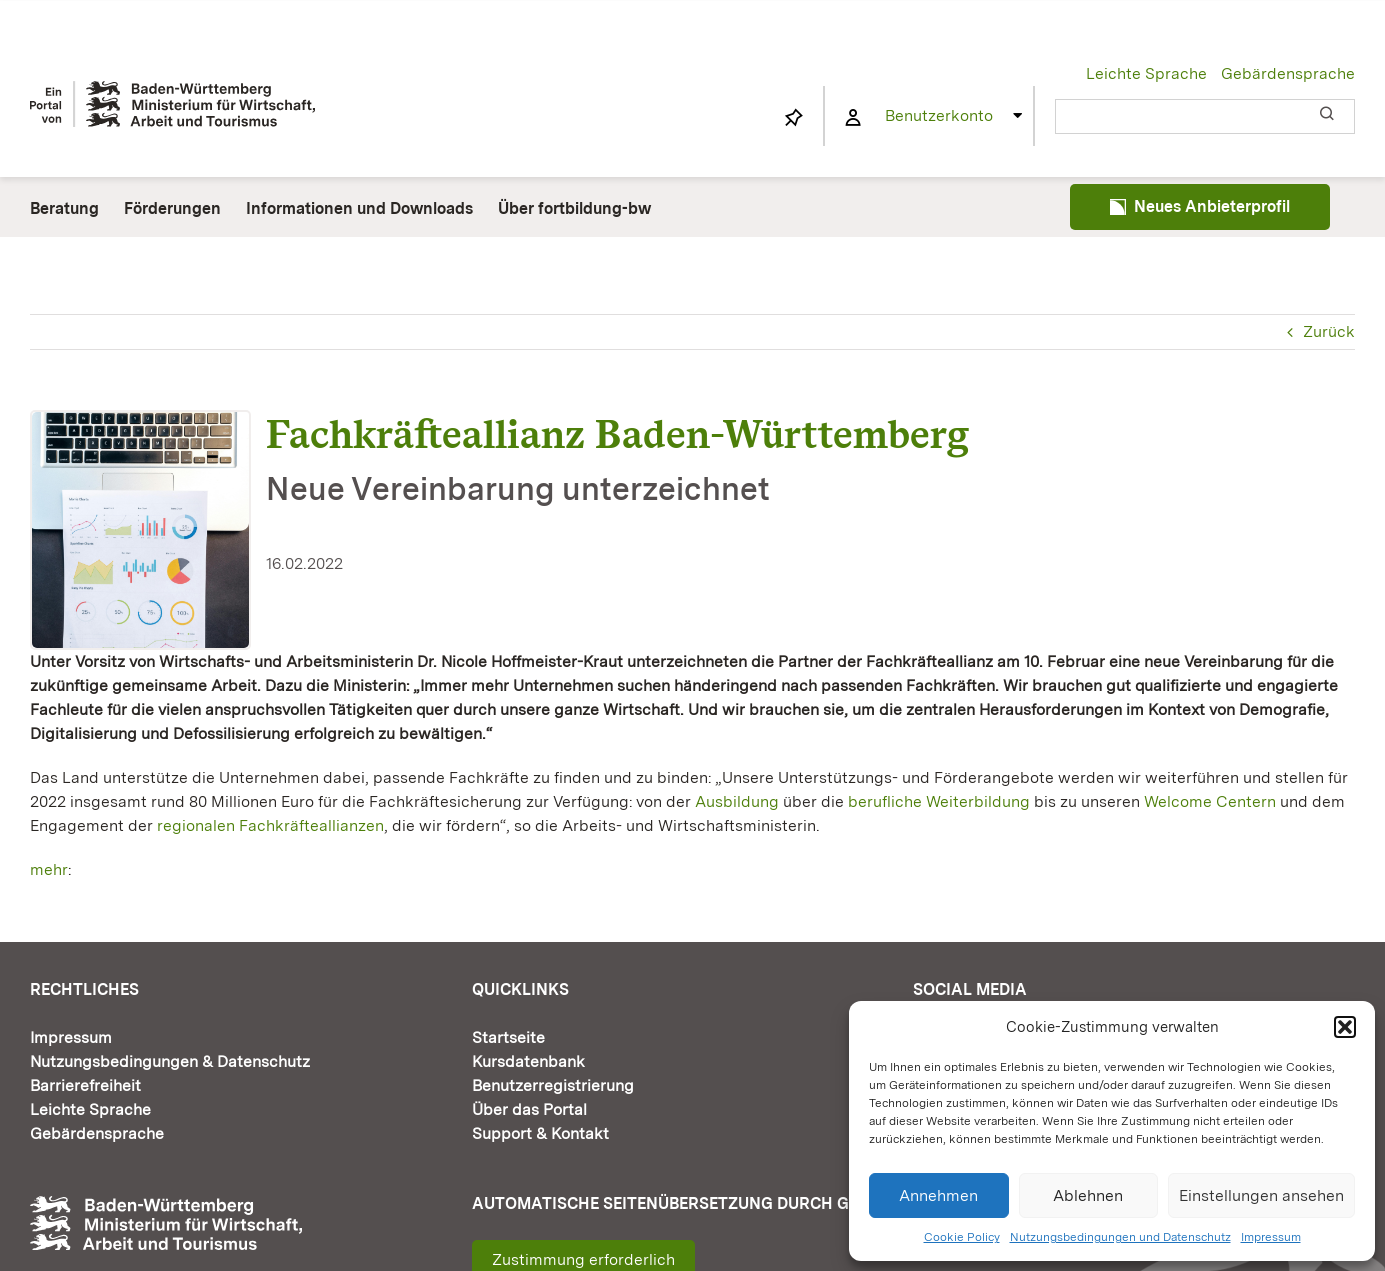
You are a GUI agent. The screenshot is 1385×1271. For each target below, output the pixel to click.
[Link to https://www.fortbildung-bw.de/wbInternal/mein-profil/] (853, 118)
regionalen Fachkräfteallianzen (270, 825)
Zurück (1329, 331)
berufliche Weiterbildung (939, 801)
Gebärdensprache (1288, 73)
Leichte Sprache (1146, 73)
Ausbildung (737, 801)
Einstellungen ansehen (1261, 1195)
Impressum (1271, 1237)
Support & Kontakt (540, 1133)
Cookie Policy (962, 1237)
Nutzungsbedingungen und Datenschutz (1120, 1237)
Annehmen (938, 1195)
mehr (49, 869)
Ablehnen (1088, 1195)
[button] (1345, 1027)
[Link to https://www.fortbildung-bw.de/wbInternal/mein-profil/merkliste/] (794, 118)
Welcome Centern (1210, 801)
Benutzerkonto (939, 115)
